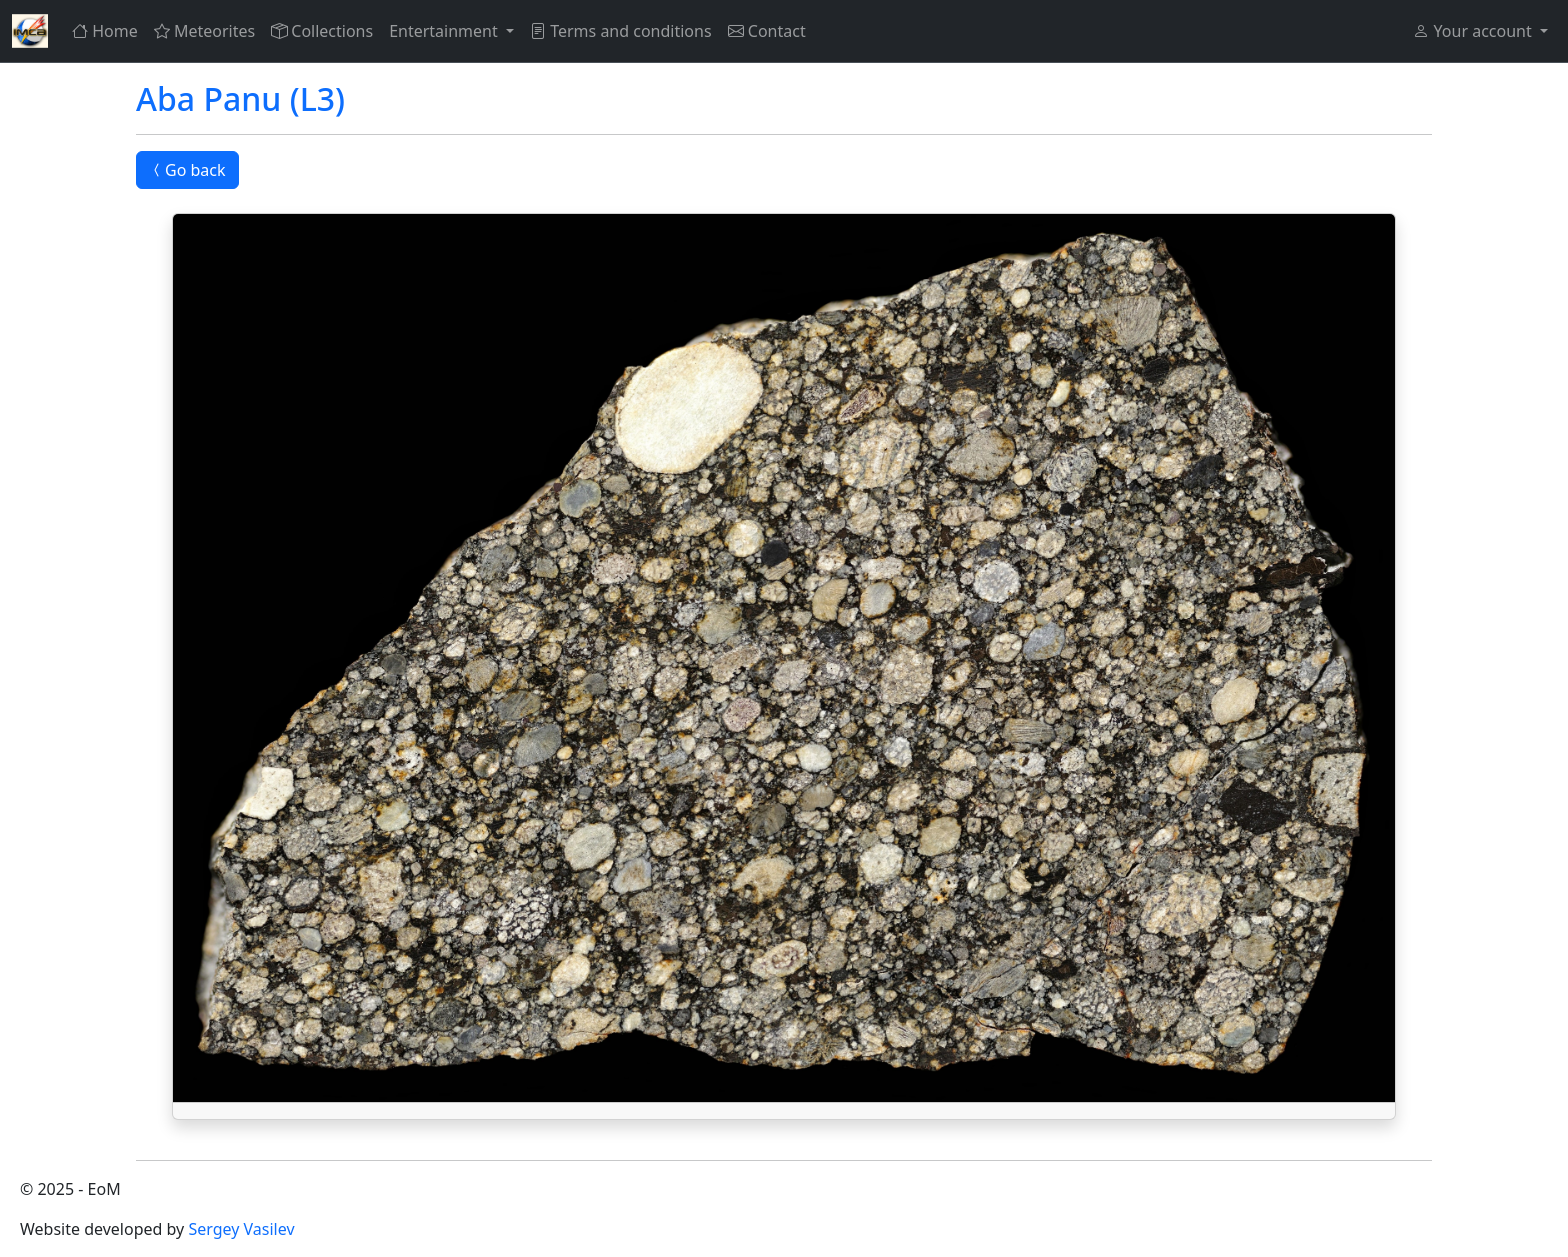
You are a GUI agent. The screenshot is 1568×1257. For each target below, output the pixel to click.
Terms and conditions (621, 31)
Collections (322, 31)
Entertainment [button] (445, 31)
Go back (187, 170)
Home (105, 31)
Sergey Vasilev (241, 1229)
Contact (767, 31)
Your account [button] (1474, 31)
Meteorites (204, 31)
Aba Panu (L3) (240, 98)
